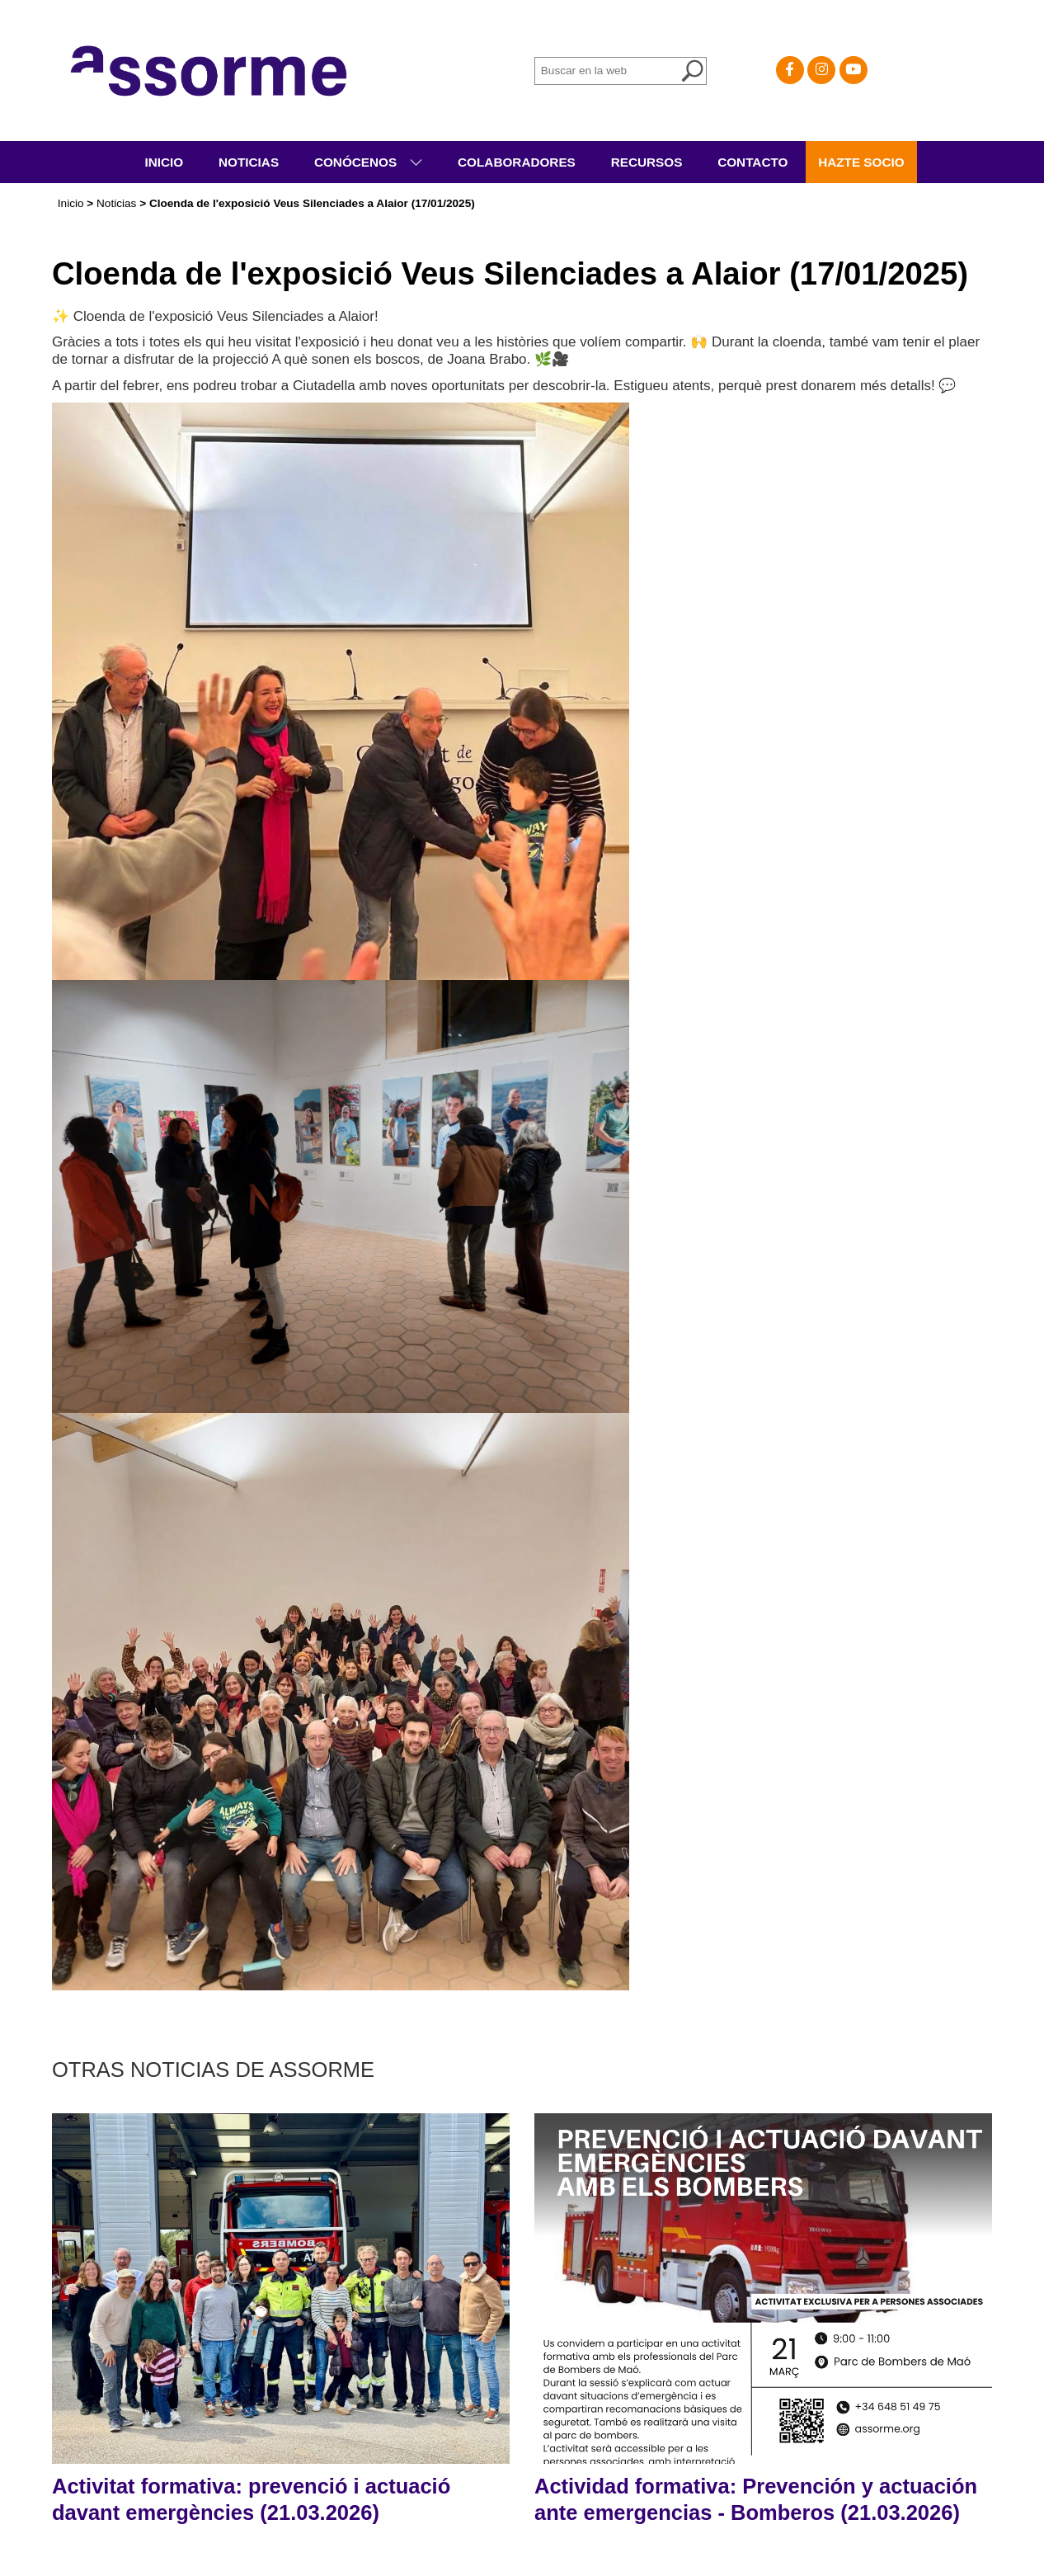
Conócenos (357, 162)
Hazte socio (861, 162)
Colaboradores (517, 162)
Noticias (249, 162)
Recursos (647, 162)
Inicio (163, 162)
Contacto (752, 162)
